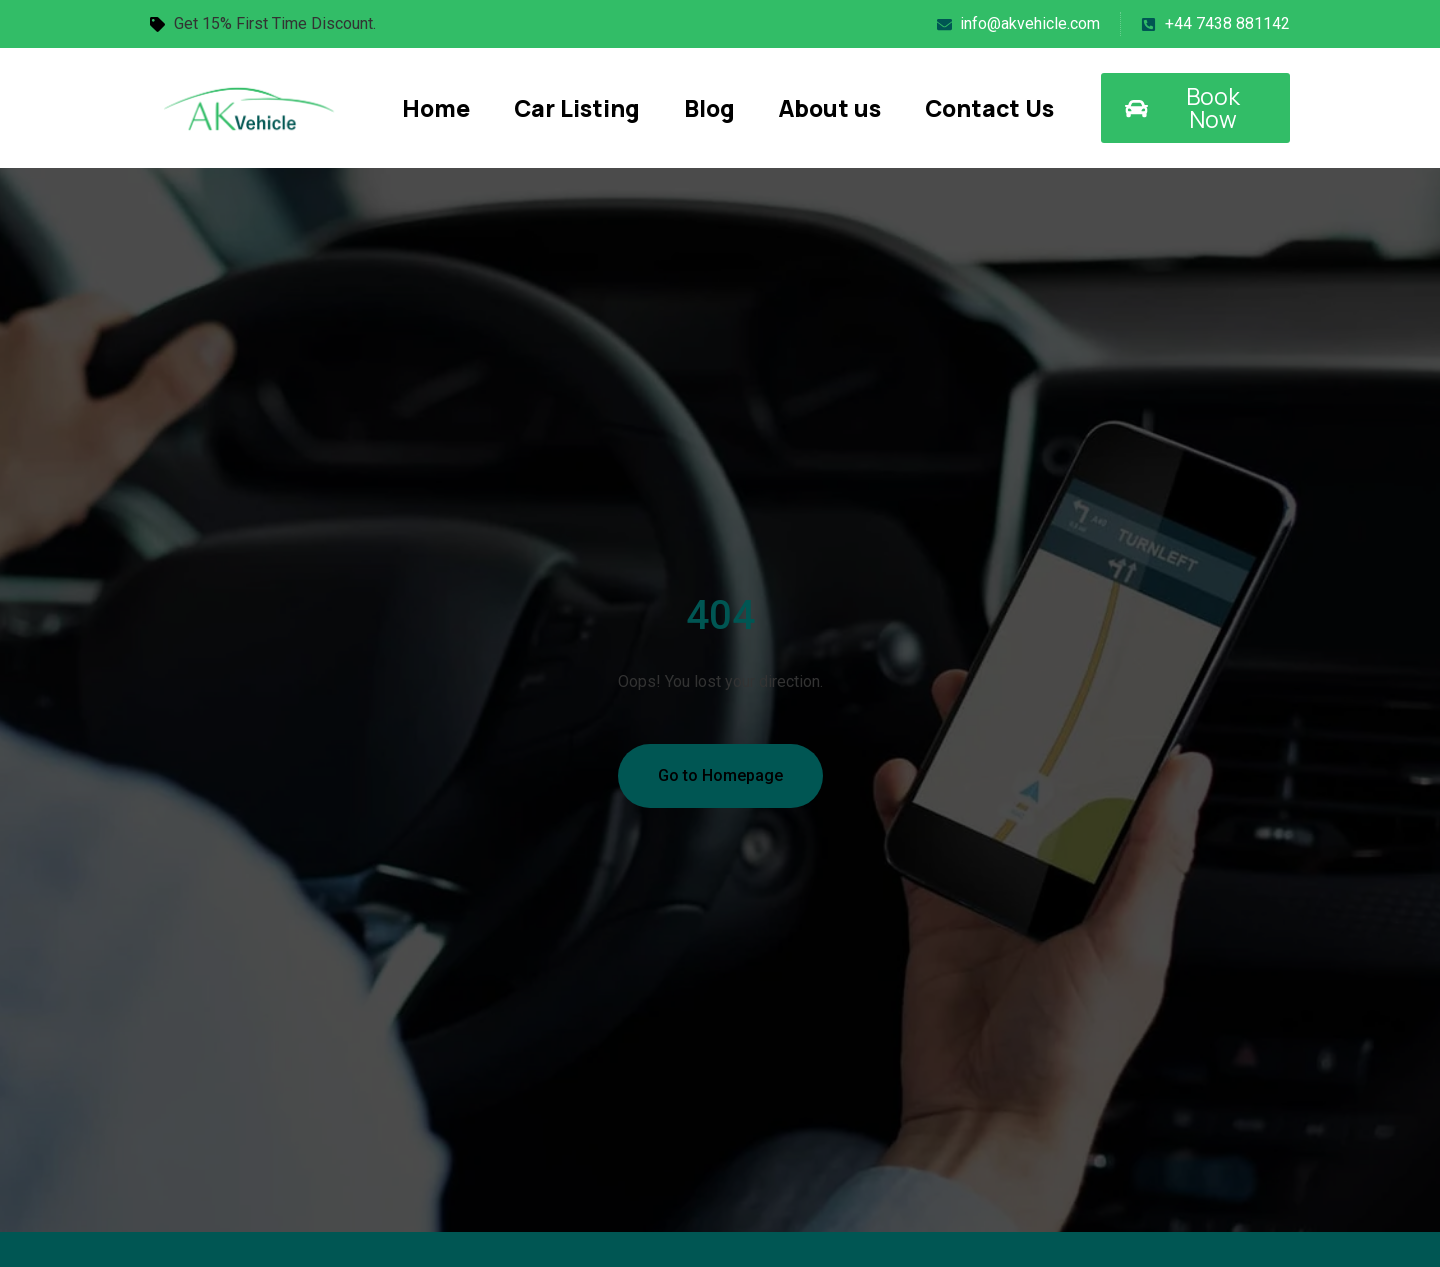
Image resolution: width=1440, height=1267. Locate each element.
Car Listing (577, 108)
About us (830, 108)
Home (436, 108)
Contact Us (989, 108)
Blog (709, 108)
